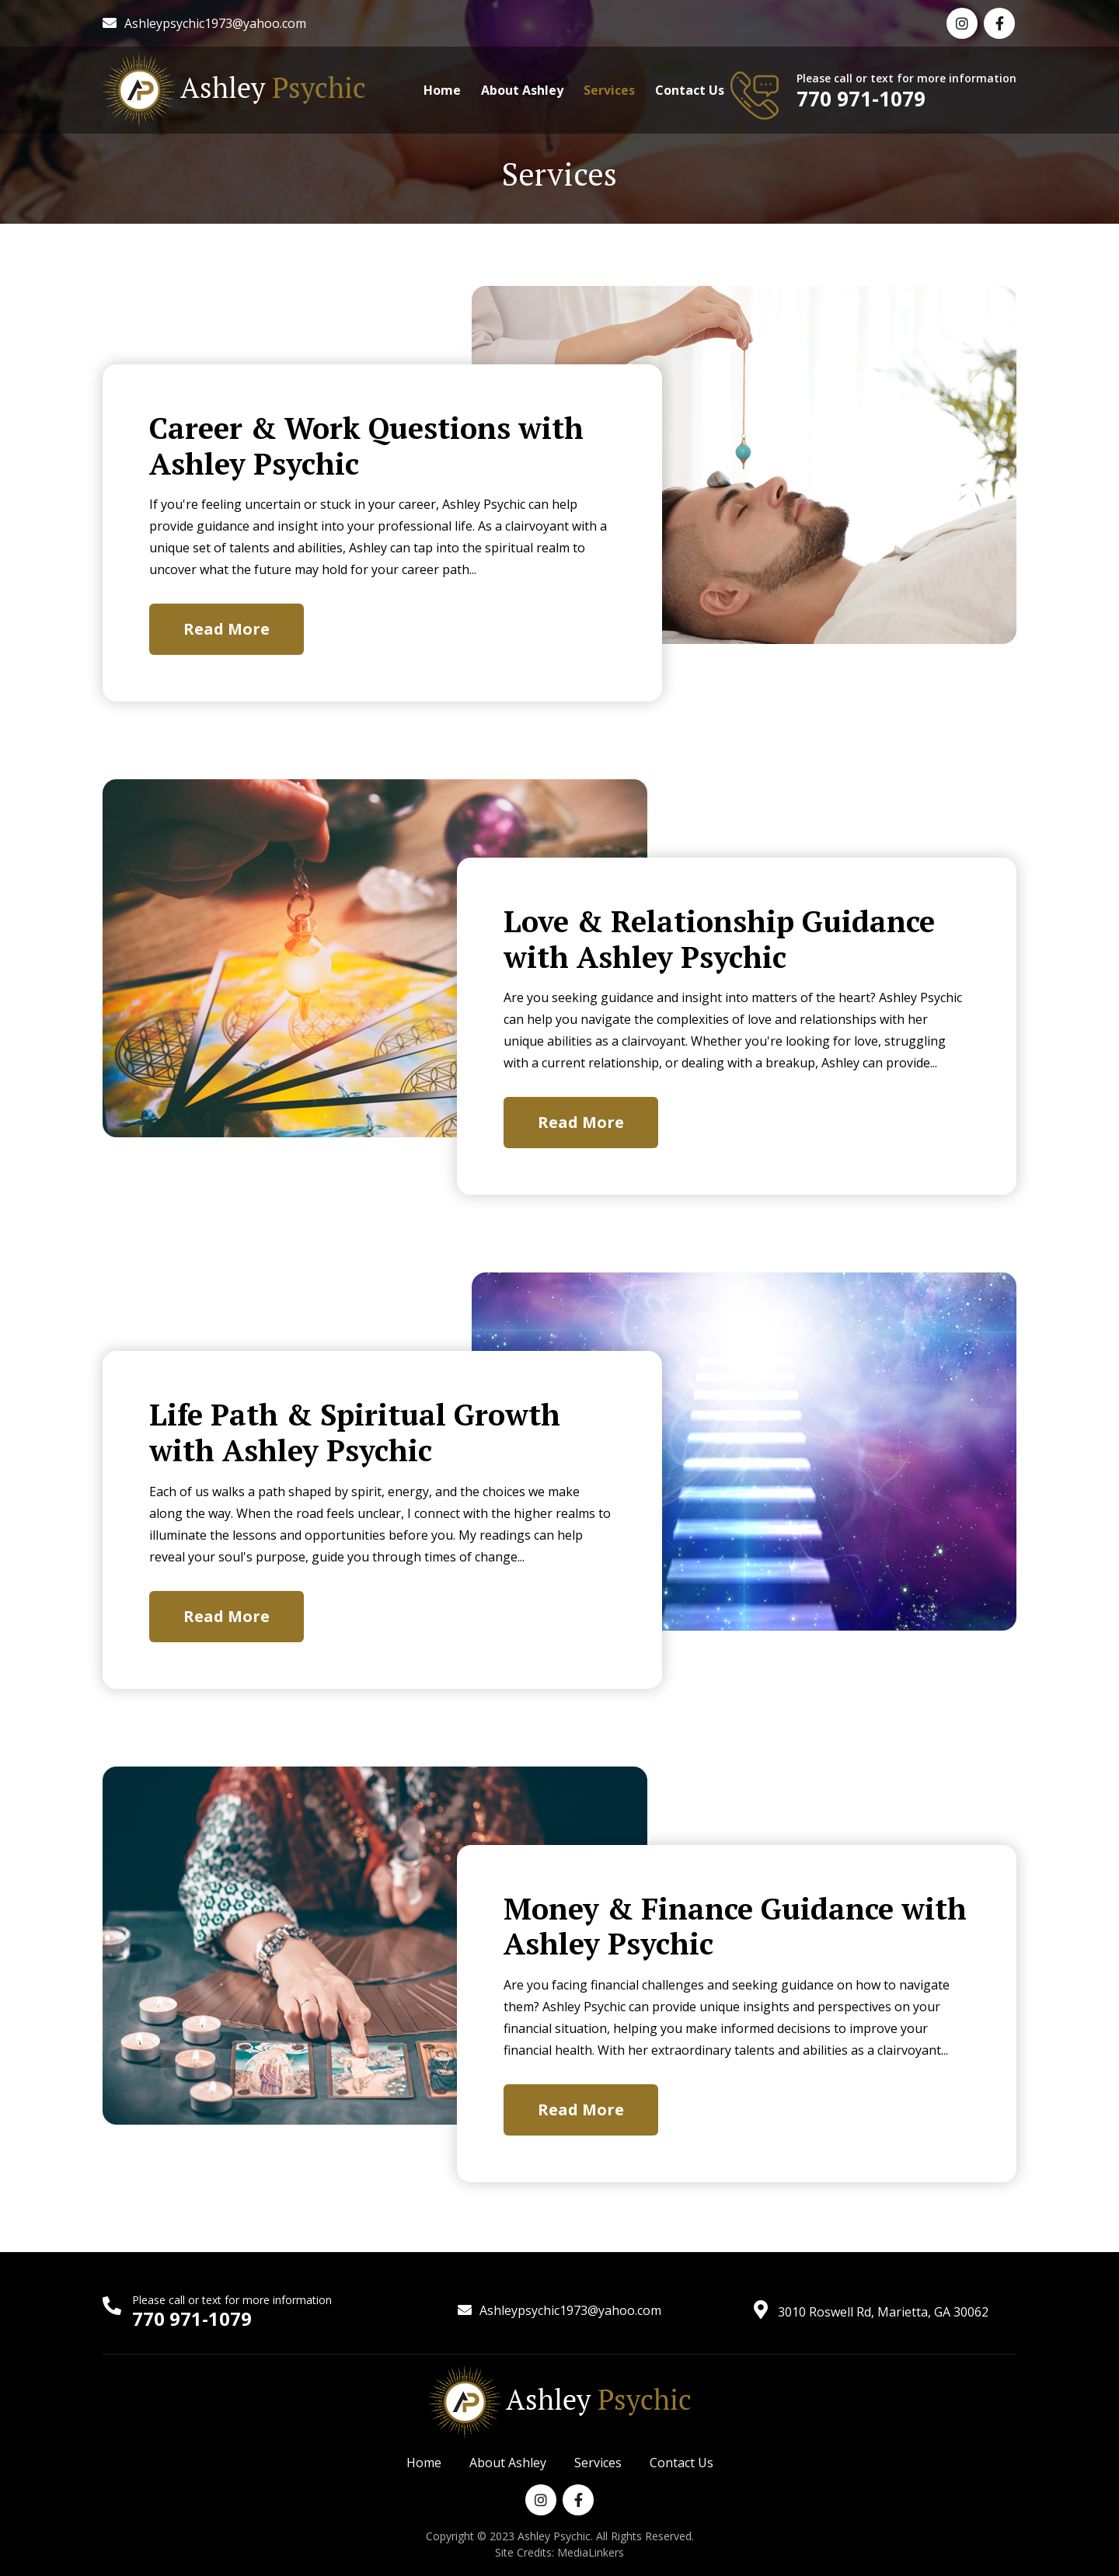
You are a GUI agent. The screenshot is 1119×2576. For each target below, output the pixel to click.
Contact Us (689, 90)
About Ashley (522, 90)
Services (609, 90)
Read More (226, 628)
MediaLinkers (590, 2552)
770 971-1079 (861, 99)
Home (442, 90)
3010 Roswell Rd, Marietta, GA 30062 (883, 2311)
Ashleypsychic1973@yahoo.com (215, 23)
